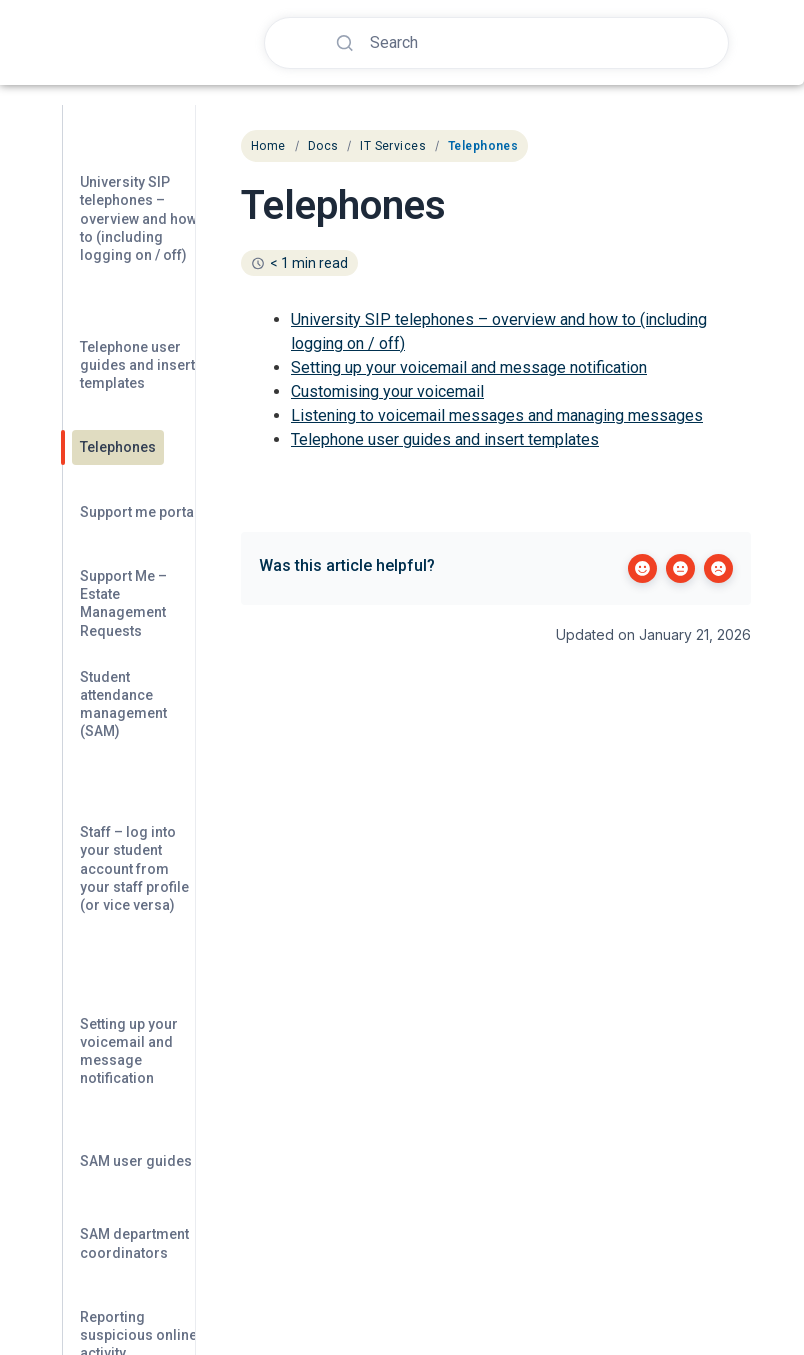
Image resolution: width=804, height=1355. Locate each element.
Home (268, 146)
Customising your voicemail (387, 391)
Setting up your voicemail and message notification (469, 367)
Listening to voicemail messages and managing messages (497, 415)
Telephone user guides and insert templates (445, 439)
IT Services (393, 146)
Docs (323, 146)
